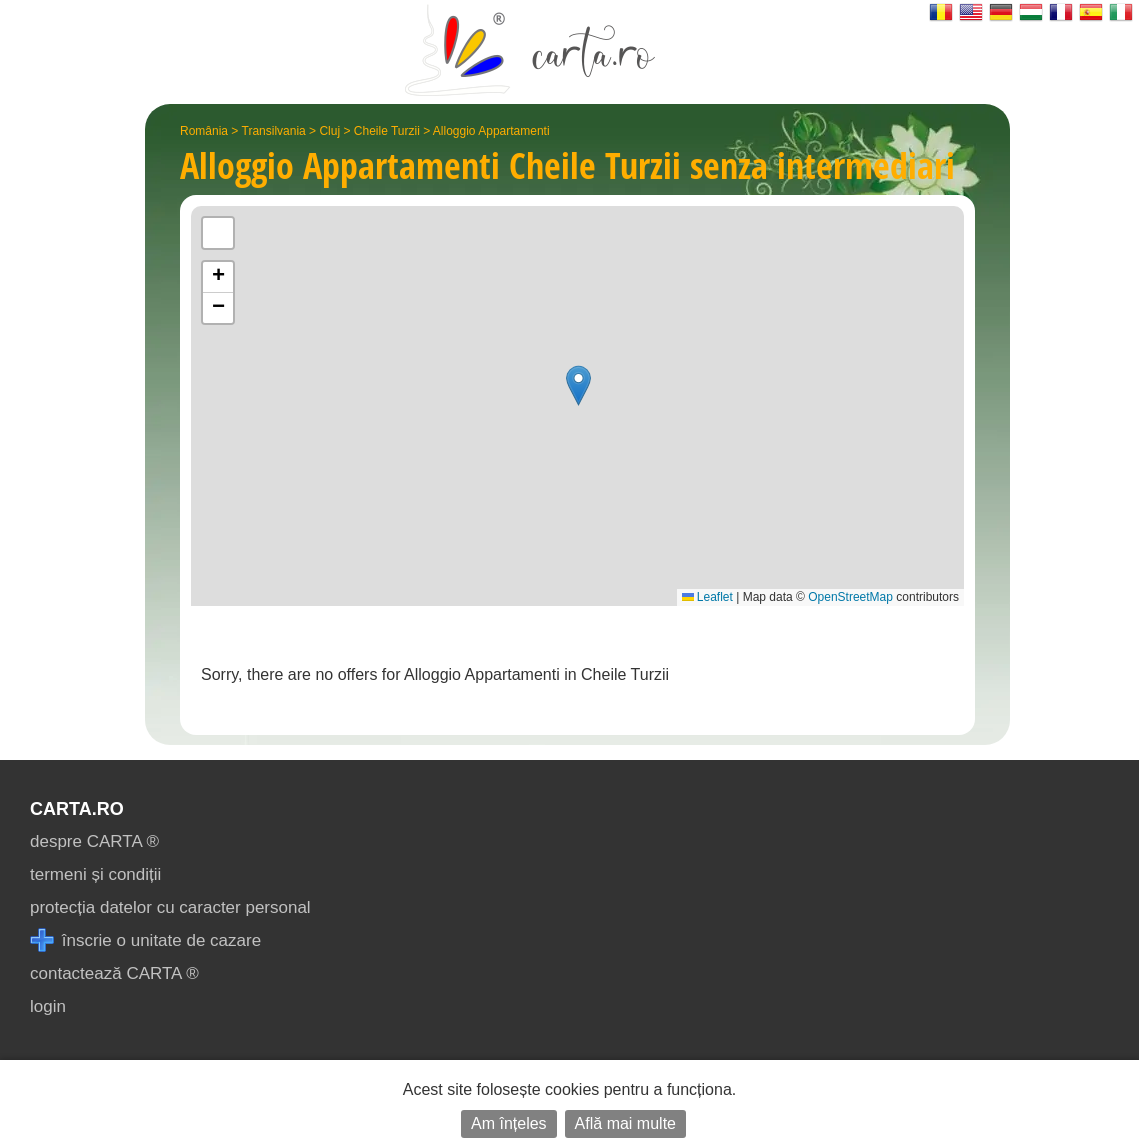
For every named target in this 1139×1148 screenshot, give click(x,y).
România (204, 131)
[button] (578, 385)
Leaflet (707, 597)
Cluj (329, 131)
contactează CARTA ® (114, 973)
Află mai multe (625, 1123)
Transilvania (274, 131)
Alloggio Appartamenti (491, 131)
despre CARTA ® (94, 841)
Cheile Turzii (387, 131)
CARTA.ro (77, 809)
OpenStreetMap (850, 597)
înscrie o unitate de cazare (145, 940)
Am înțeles (509, 1123)
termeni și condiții (95, 874)
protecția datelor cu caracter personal (170, 907)
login (48, 1006)
